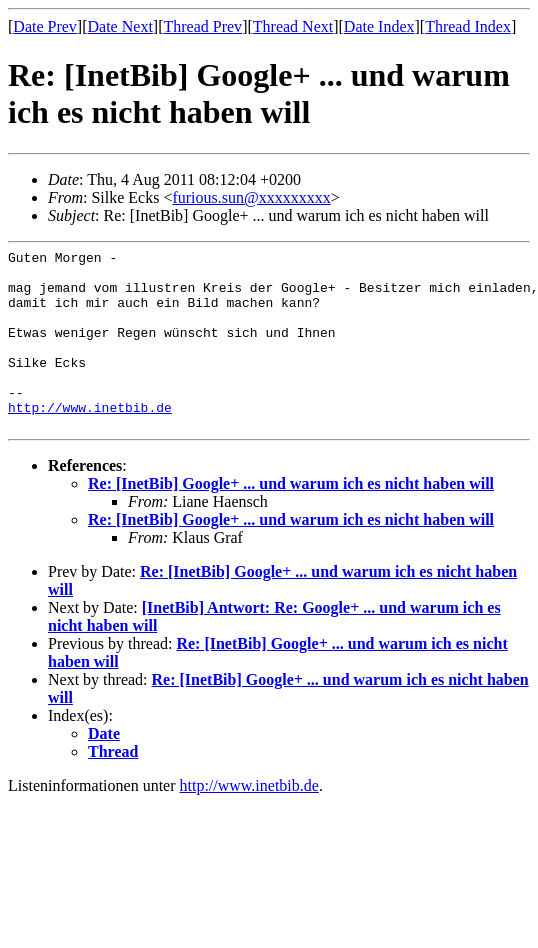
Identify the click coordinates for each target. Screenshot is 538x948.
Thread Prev (202, 26)
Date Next (120, 26)
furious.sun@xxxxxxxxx (251, 197)
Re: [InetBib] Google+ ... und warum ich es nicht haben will (291, 519)
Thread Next (293, 26)
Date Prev (45, 26)
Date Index (379, 26)
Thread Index (468, 26)
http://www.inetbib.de (90, 440)
